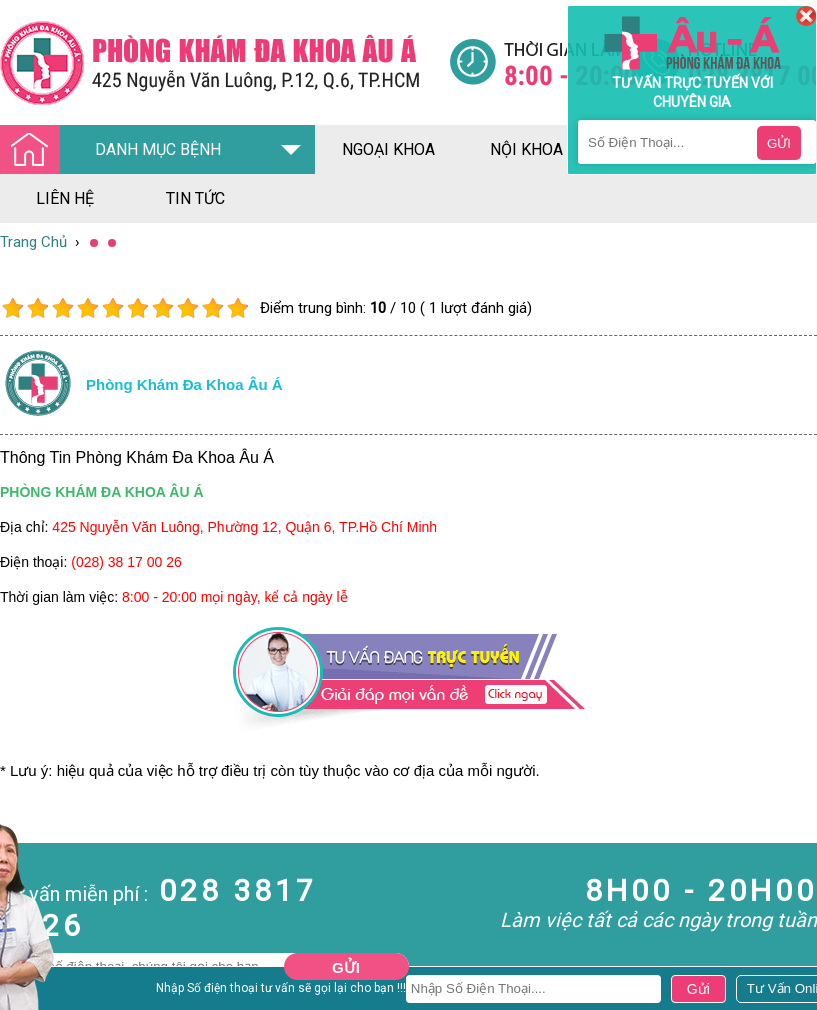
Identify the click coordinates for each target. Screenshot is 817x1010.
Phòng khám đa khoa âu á (184, 384)
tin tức (195, 198)
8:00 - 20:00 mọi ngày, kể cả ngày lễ (235, 597)
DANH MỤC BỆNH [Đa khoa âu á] (116, 150)
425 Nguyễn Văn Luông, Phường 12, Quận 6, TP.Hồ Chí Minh (244, 527)
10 (237, 308)
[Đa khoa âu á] (224, 62)
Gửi (346, 967)
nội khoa (526, 149)
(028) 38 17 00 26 (126, 562)
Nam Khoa (34, 989)
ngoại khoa (388, 149)
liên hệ (65, 198)
